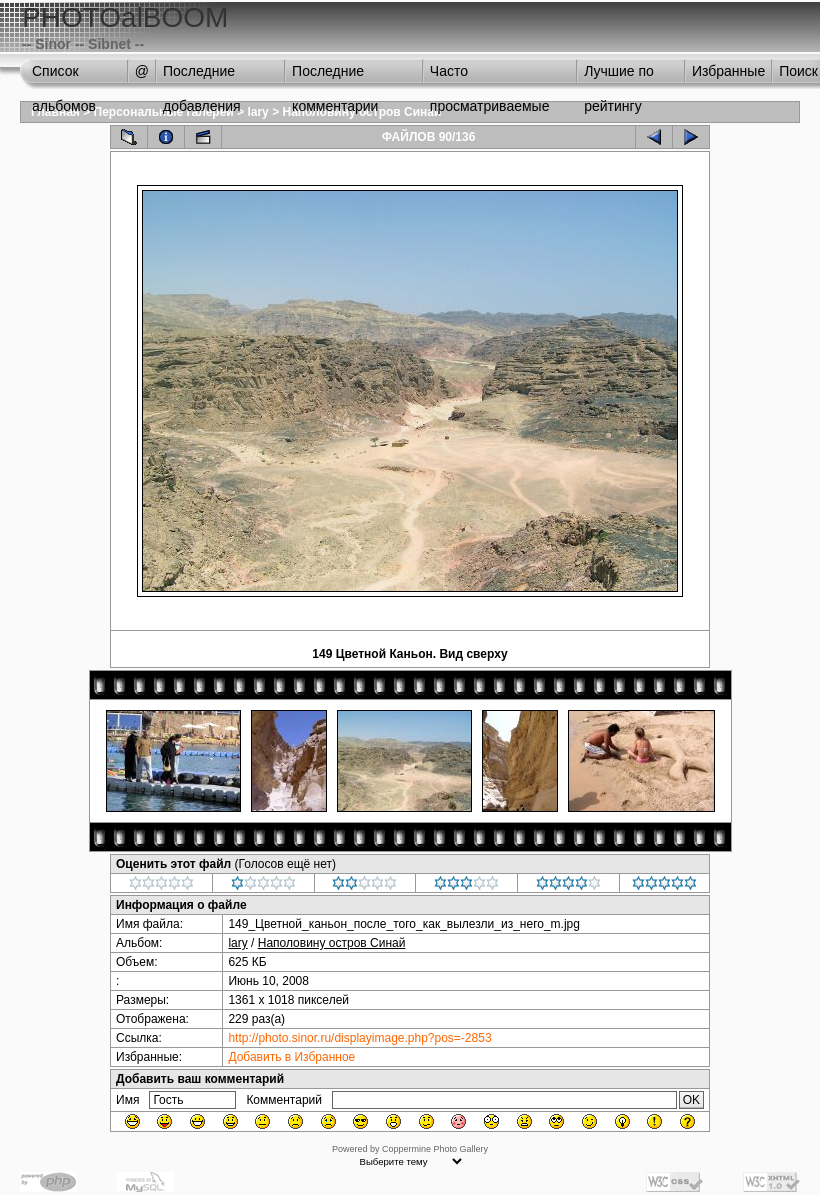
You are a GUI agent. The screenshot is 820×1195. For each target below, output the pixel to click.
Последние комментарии (335, 76)
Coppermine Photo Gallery (435, 1149)
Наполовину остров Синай (332, 943)
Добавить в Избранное (291, 1057)
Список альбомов (64, 76)
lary (257, 112)
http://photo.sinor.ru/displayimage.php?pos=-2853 (359, 1038)
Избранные (728, 71)
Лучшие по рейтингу (619, 76)
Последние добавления (202, 76)
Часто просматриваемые (490, 76)
